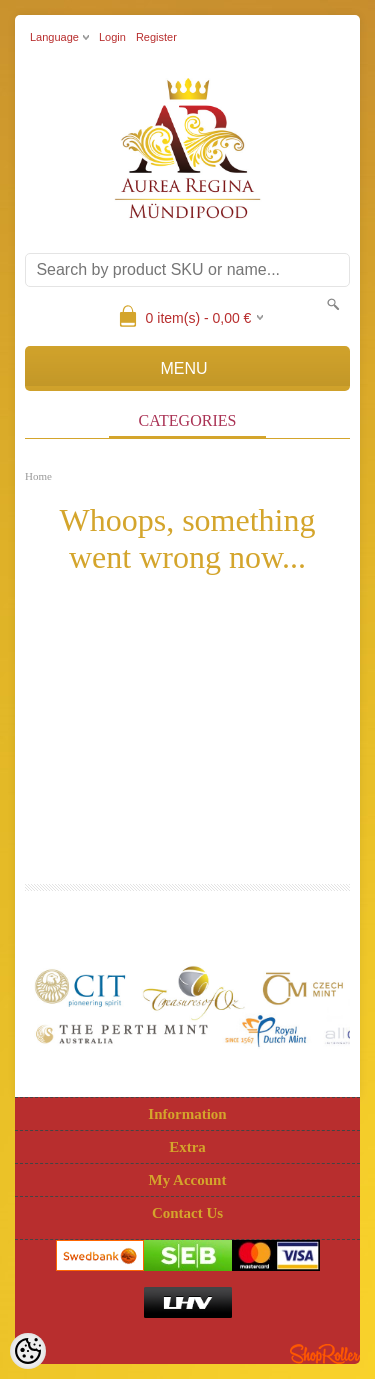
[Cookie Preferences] (28, 1351)
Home (38, 476)
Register (156, 37)
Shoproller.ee (325, 1354)
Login (112, 37)
